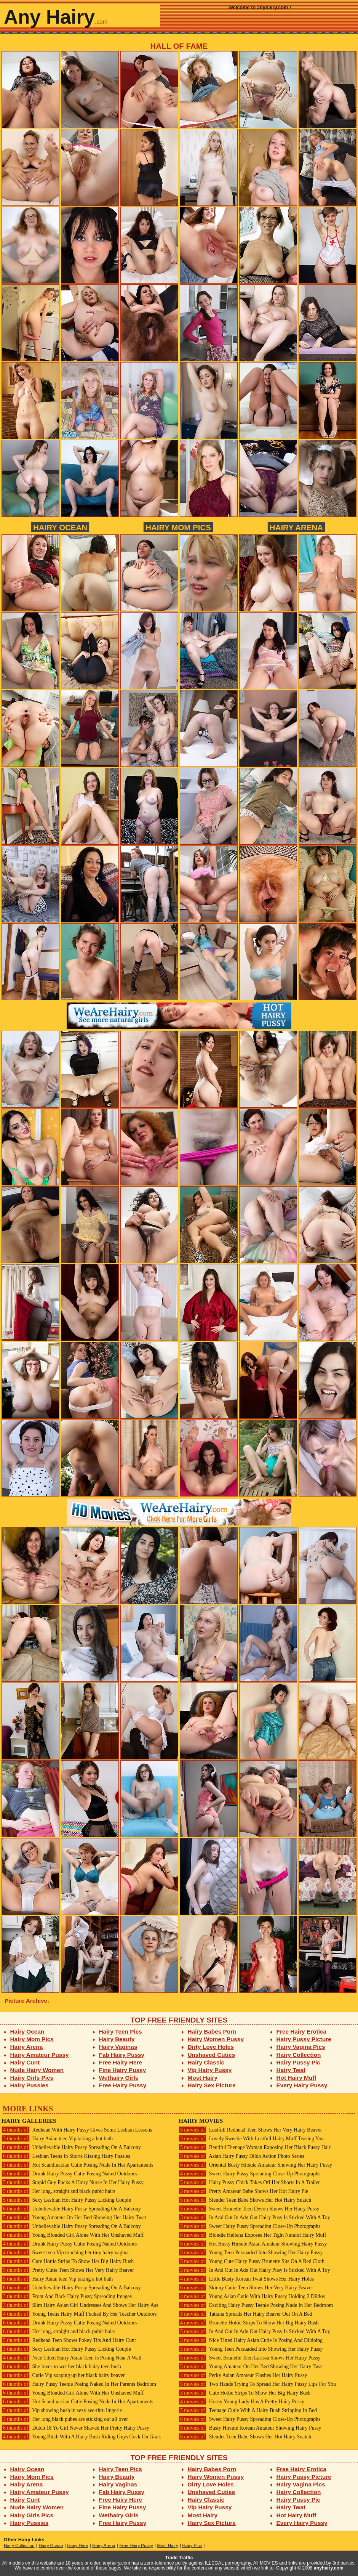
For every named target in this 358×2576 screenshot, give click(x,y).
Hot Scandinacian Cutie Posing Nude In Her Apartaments (77, 2165)
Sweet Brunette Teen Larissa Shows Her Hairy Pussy (250, 2358)
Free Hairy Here (120, 2062)
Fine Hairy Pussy (122, 2070)
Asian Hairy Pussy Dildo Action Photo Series (241, 2156)
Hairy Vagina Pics (300, 2046)
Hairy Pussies (29, 2085)
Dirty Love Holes (211, 2046)
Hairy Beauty (117, 2039)
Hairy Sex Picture (212, 2085)
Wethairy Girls (119, 2077)
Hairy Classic (206, 2062)
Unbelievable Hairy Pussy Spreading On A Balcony (71, 2147)
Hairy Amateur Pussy (39, 2054)
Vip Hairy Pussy (210, 2070)
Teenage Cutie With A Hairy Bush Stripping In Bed (248, 2410)
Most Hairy (203, 2077)
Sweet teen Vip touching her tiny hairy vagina (65, 2252)
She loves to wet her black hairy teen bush (61, 2366)
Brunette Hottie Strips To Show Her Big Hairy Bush (249, 2323)
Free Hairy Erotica (301, 2031)
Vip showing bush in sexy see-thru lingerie (62, 2410)
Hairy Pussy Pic (298, 2062)
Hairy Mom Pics (178, 527)
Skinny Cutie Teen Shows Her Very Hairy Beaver (246, 2287)
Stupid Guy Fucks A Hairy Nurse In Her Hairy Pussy (73, 2182)
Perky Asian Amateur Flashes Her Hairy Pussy (243, 2375)
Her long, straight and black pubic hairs (58, 2191)
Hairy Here (77, 2545)
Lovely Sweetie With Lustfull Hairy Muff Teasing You (251, 2138)
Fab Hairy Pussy (122, 2054)
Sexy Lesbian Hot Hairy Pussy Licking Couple (66, 2200)
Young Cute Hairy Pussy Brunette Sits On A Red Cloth (251, 2261)
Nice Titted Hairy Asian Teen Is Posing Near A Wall (72, 2358)
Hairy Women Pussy (216, 2039)
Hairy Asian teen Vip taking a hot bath (57, 2138)
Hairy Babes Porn (212, 2031)
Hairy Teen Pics (120, 2031)
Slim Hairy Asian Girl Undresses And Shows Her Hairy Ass (80, 2305)
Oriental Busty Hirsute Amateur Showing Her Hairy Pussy (255, 2165)
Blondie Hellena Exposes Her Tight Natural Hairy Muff (252, 2235)
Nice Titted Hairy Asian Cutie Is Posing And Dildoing (251, 2340)
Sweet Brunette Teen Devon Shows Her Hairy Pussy (249, 2209)
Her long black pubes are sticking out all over (65, 2419)
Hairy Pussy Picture (303, 2039)
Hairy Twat (291, 2070)
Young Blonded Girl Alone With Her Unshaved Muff (73, 2235)
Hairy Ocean (60, 527)
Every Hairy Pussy (302, 2085)
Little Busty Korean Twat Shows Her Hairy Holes (246, 2279)
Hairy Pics (192, 2545)
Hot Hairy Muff (296, 2077)
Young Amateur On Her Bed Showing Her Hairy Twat (74, 2217)
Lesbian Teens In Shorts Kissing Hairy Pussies (66, 2156)
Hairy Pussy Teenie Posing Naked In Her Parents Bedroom (79, 2384)
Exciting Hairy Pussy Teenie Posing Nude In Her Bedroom (256, 2305)
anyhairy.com (329, 2568)
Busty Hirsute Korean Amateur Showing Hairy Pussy (250, 2428)
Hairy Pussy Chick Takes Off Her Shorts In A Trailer (249, 2182)
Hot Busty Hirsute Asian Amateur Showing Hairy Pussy (253, 2244)
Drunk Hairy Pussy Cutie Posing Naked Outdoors (69, 2174)
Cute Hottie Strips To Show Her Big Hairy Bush (68, 2261)
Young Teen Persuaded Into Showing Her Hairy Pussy (251, 2252)
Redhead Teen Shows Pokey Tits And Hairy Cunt (69, 2340)
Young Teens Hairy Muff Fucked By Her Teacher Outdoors (79, 2314)
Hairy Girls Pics (32, 2077)
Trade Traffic (179, 2557)
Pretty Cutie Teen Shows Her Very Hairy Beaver (68, 2270)
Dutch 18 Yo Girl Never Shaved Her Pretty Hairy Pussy (75, 2428)
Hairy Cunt (25, 2062)
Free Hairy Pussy (123, 2085)
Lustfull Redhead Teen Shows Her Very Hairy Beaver (250, 2130)
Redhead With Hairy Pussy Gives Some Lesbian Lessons (77, 2130)
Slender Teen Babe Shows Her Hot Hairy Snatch (245, 2200)
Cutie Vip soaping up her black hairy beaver (63, 2375)
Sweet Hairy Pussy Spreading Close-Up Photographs (249, 2174)
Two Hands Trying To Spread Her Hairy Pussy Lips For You (257, 2384)
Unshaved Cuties (211, 2054)
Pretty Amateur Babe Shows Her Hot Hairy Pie (243, 2191)
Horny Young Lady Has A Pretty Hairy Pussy (241, 2401)
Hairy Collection (298, 2054)
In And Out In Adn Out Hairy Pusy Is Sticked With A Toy (254, 2217)
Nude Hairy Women (37, 2070)
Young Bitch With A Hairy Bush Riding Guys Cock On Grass (81, 2437)
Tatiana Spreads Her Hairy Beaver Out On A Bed (245, 2314)
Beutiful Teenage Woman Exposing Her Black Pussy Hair (255, 2147)
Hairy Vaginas (118, 2046)
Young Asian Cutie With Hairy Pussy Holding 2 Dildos (252, 2296)
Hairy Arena (296, 527)
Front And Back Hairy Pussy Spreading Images (67, 2296)
